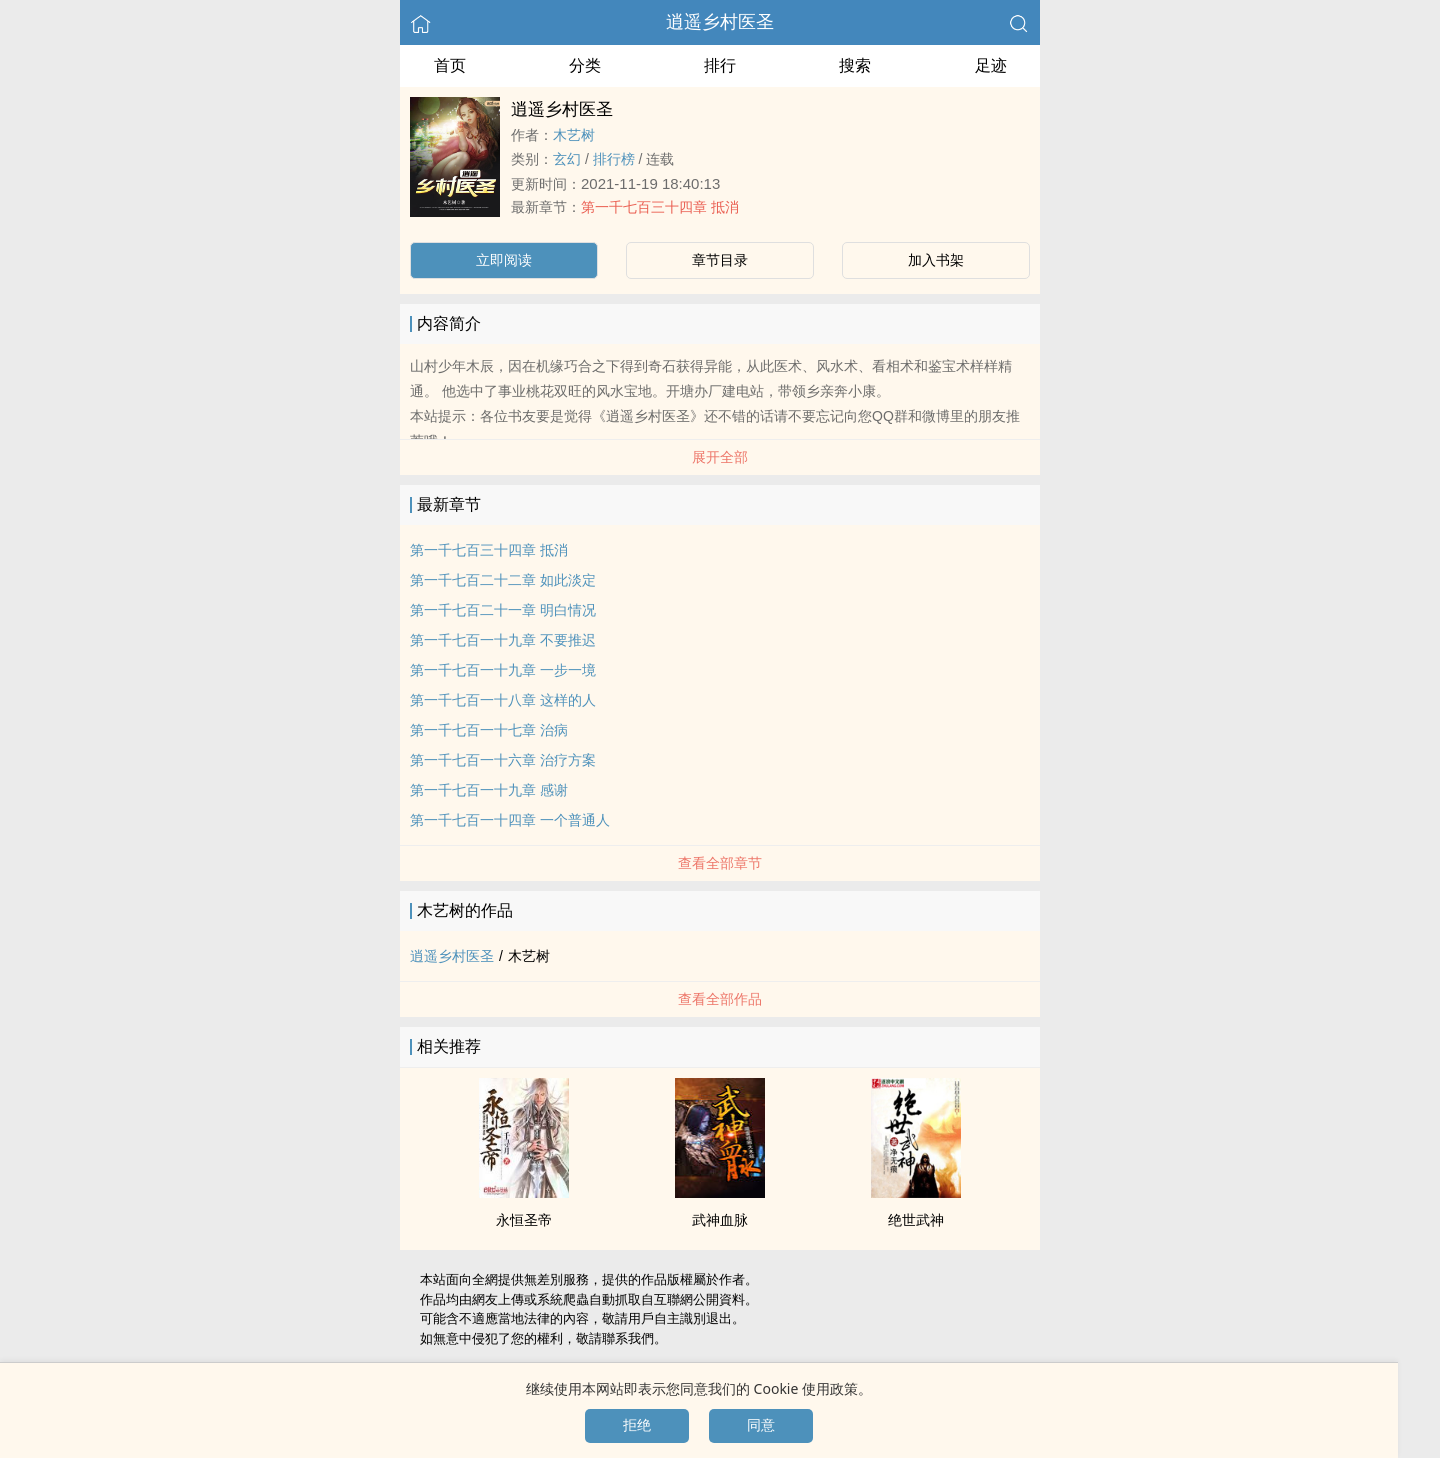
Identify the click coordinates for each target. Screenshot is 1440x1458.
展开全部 (720, 457)
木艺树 (574, 135)
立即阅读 (504, 260)
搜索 (855, 65)
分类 (585, 65)
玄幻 (567, 159)
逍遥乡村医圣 (720, 22)
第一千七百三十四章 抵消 (660, 207)
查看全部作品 (720, 999)
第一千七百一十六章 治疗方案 (503, 760)
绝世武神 (916, 1220)
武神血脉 (720, 1220)
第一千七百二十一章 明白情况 (503, 610)
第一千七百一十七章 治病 (489, 730)
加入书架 (936, 260)
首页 (450, 65)
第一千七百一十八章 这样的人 (503, 700)
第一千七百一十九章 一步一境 (503, 670)
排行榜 (614, 159)
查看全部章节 (720, 863)
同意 (761, 1425)
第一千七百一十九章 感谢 (489, 790)
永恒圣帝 (524, 1220)
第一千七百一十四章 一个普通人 (510, 820)
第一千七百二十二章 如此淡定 (503, 580)
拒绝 (637, 1425)
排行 (720, 65)
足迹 (991, 65)
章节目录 (720, 260)
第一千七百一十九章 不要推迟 (503, 640)
